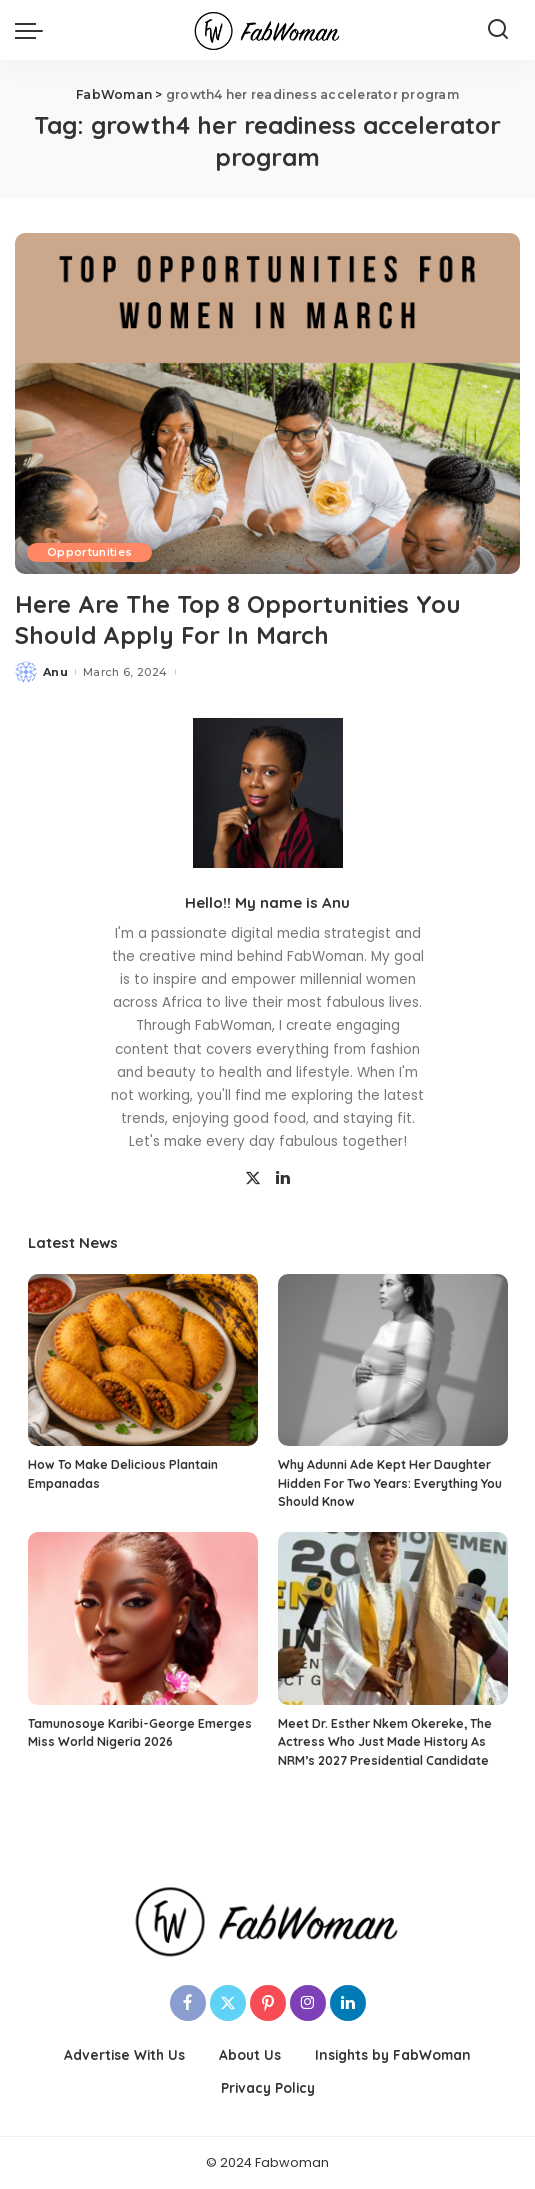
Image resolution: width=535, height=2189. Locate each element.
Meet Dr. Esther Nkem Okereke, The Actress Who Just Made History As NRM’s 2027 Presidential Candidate (385, 1742)
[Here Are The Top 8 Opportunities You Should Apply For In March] (267, 403)
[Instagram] (308, 2003)
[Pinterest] (268, 2003)
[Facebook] (188, 2003)
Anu (55, 672)
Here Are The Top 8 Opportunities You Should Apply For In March (238, 619)
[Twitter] (253, 1179)
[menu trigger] (34, 30)
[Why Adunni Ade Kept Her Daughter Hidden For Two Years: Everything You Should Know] (393, 1360)
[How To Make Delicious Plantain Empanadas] (143, 1360)
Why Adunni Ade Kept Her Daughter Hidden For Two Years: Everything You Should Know (390, 1483)
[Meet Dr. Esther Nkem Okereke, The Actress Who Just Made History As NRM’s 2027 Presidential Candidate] (393, 1618)
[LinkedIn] (283, 1179)
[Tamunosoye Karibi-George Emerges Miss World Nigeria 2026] (143, 1618)
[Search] (498, 30)
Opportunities (89, 552)
